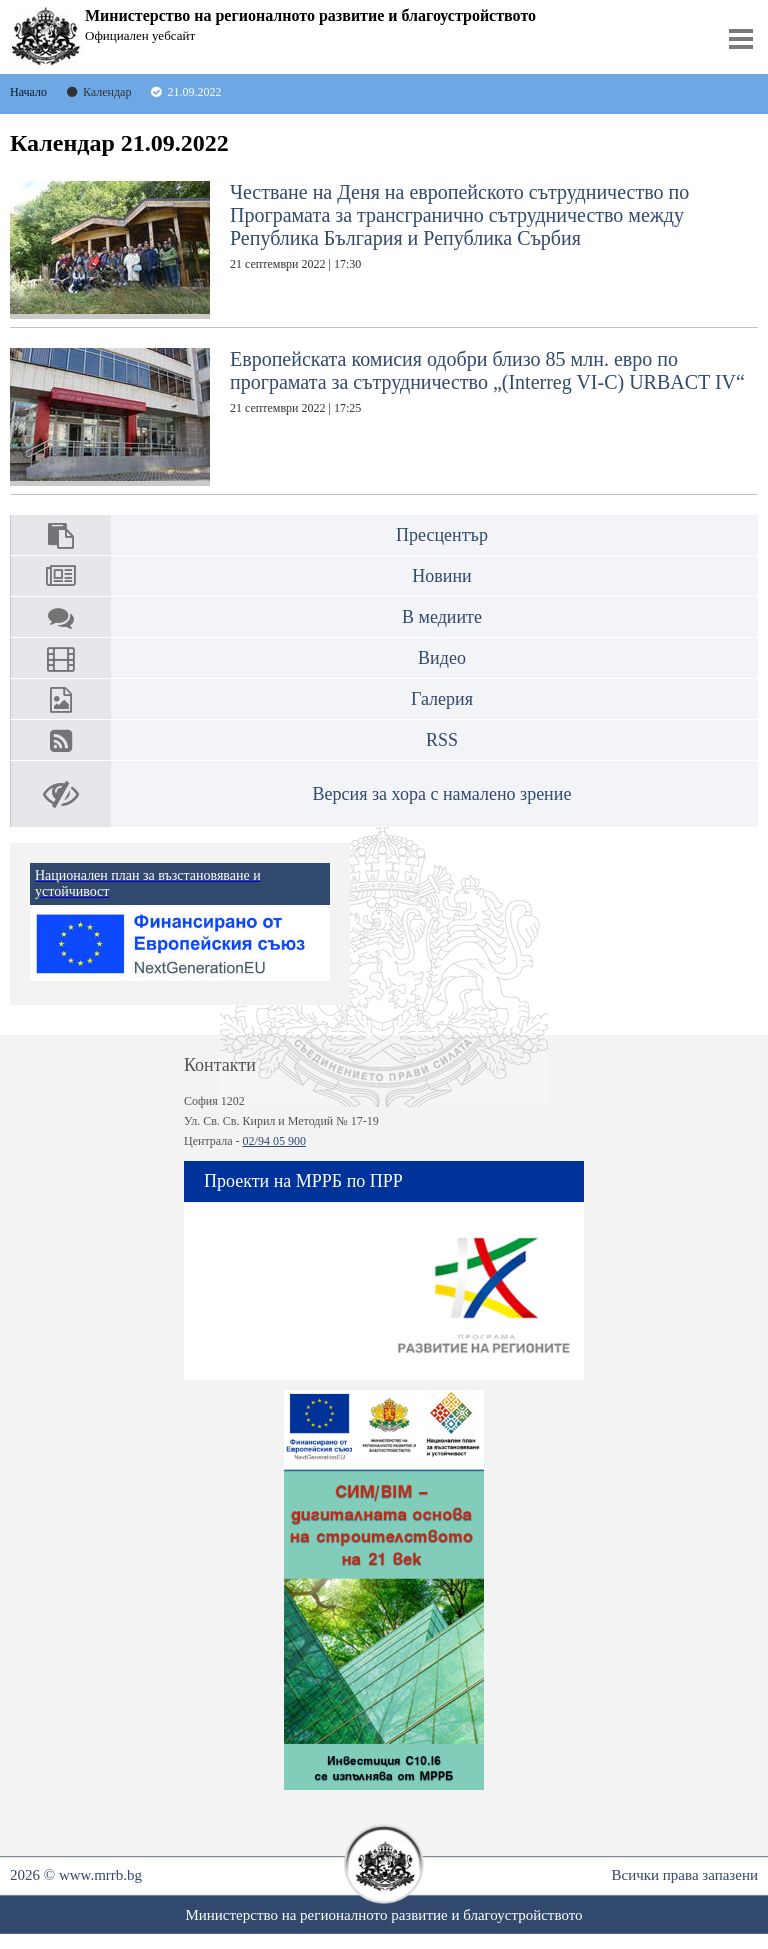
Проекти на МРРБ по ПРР (303, 1181)
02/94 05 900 (274, 1141)
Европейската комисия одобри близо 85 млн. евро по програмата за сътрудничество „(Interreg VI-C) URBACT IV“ (377, 417)
